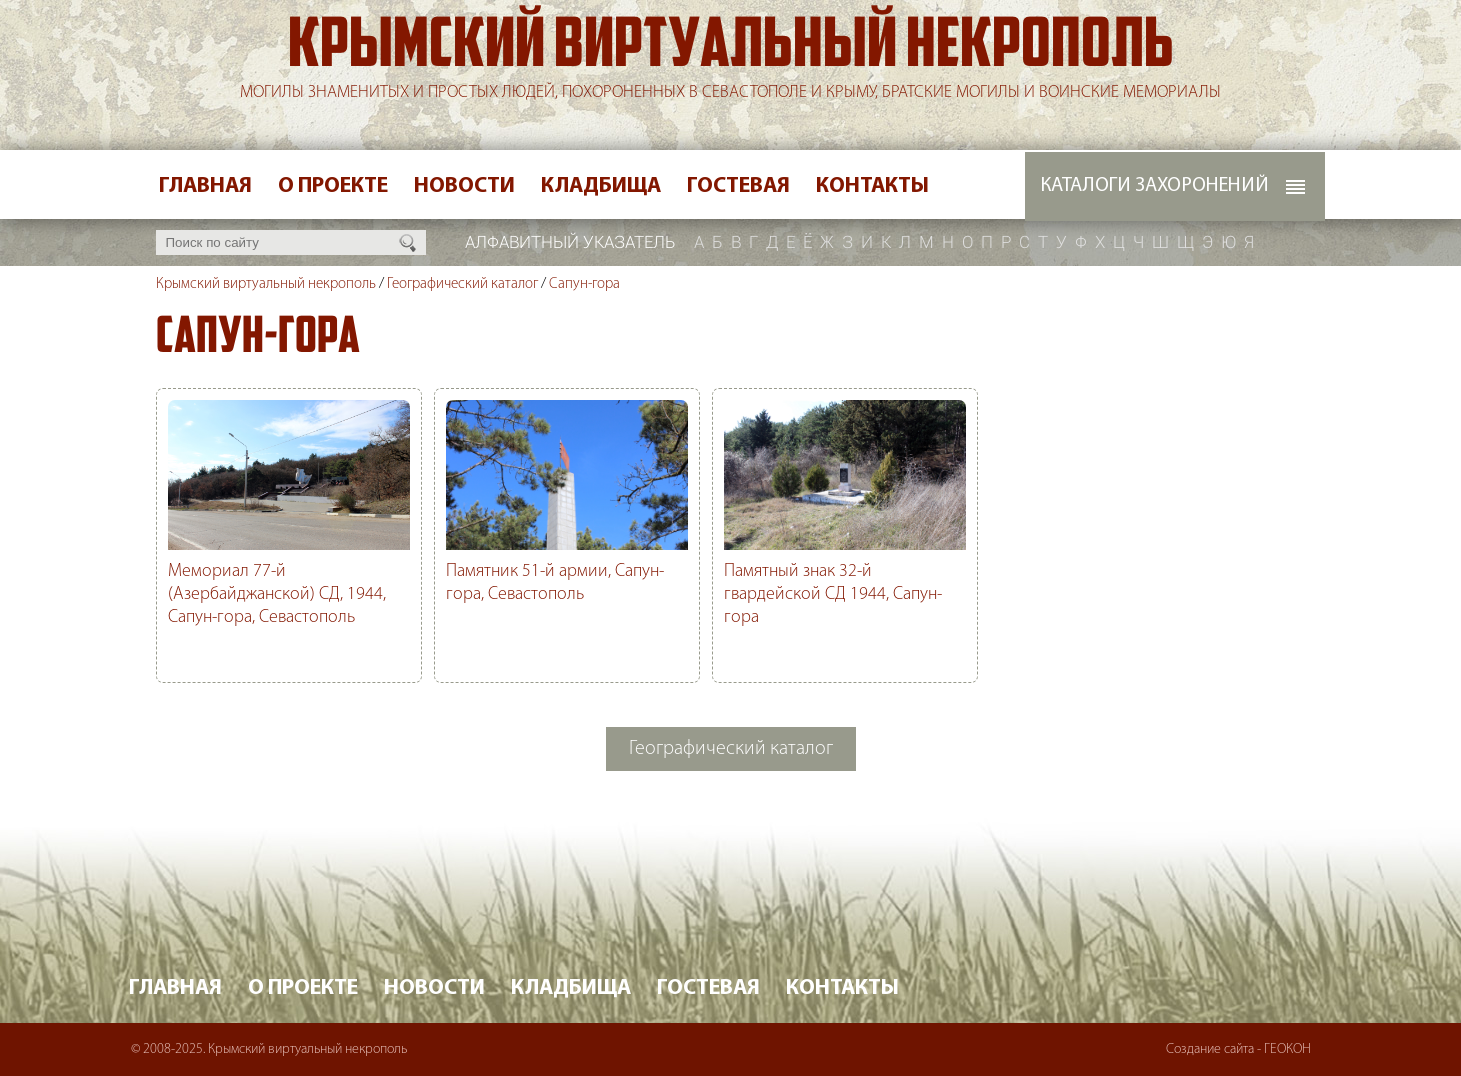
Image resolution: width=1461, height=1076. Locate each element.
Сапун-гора (584, 284)
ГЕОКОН (1287, 1049)
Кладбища (601, 186)
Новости (464, 186)
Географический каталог (462, 284)
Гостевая (738, 186)
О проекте (333, 186)
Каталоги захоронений (1154, 186)
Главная (205, 186)
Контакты (872, 186)
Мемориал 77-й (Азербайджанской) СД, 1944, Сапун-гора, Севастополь (277, 594)
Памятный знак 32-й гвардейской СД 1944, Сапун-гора (833, 594)
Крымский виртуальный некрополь (731, 49)
